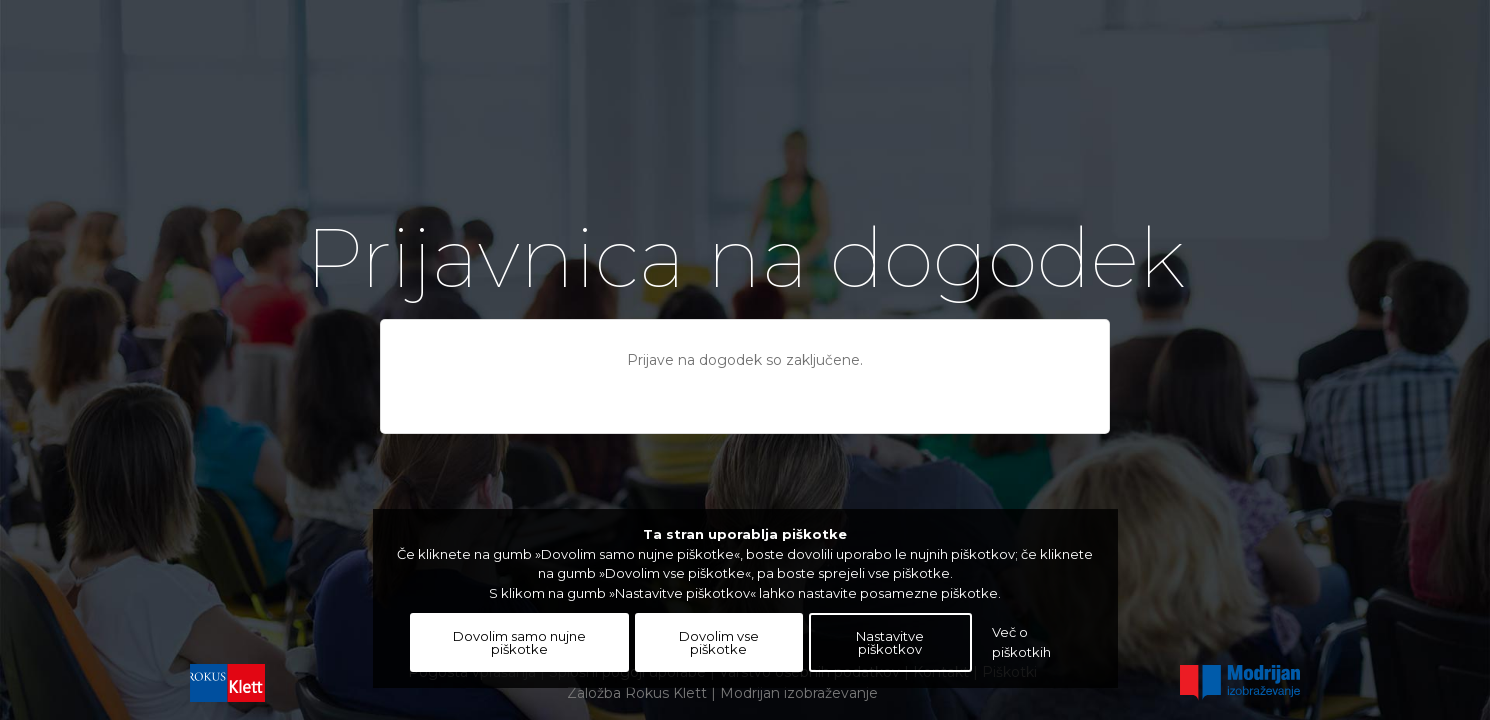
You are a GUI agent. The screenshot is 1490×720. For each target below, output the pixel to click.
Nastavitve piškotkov (890, 642)
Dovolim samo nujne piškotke (519, 642)
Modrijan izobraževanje (799, 693)
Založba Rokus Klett (637, 693)
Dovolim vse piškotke (719, 642)
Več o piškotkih (1021, 642)
